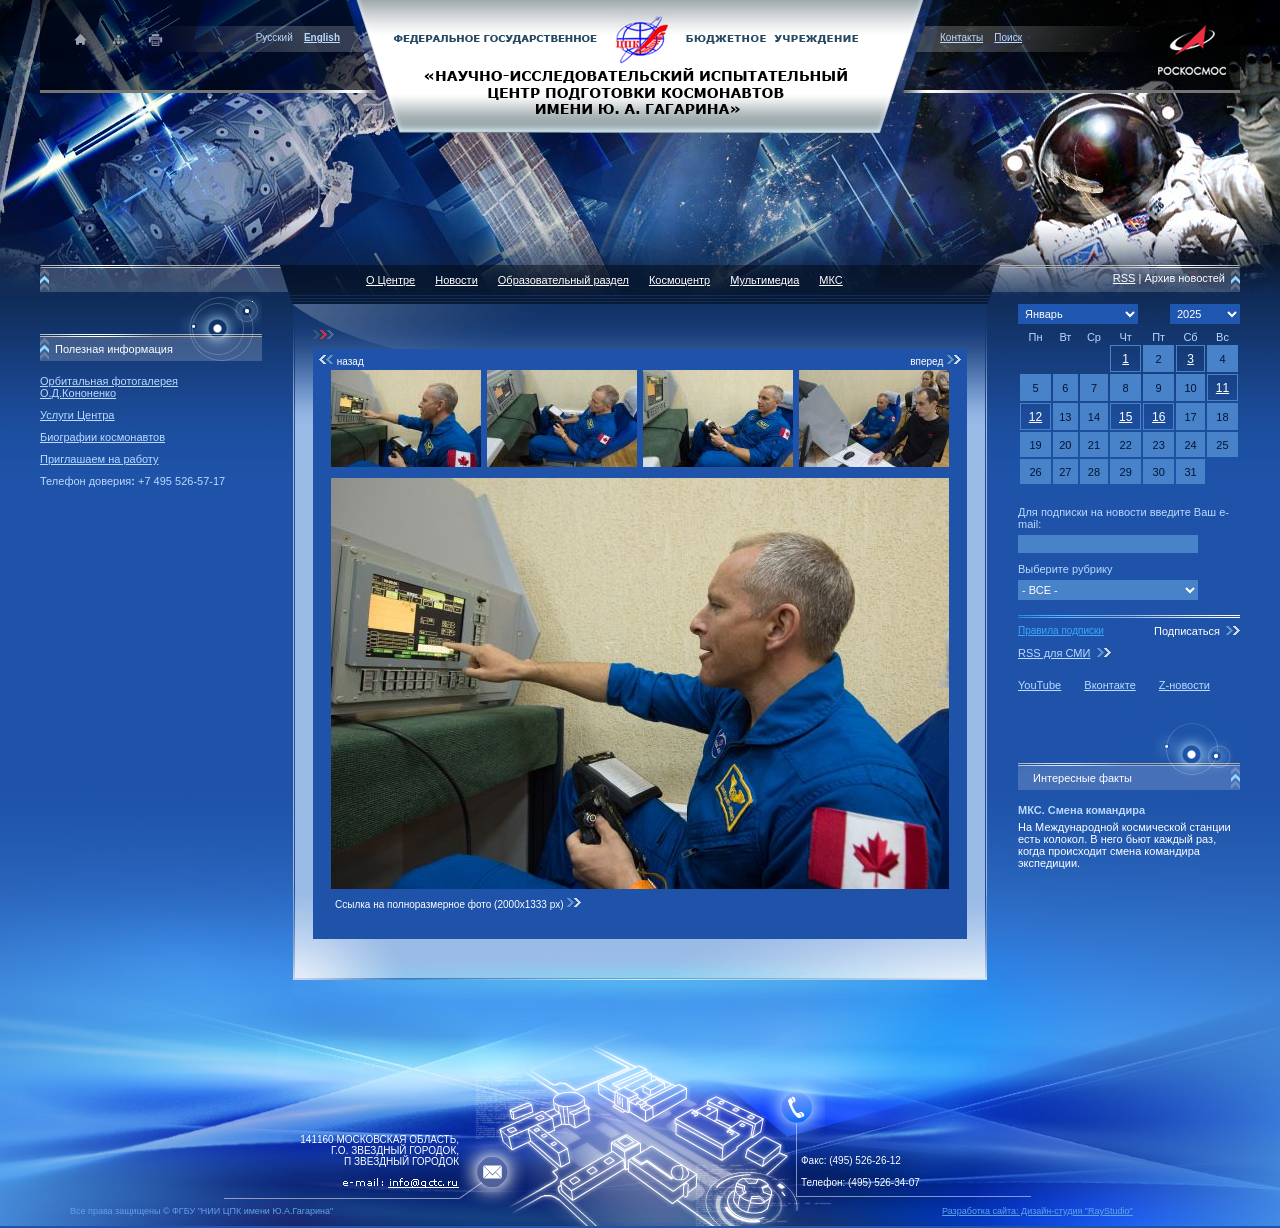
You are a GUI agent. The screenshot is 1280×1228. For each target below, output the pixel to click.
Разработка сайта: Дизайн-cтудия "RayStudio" (1037, 1211)
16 (1158, 417)
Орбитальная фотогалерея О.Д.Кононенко (109, 387)
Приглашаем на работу (99, 459)
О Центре (390, 280)
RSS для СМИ (1054, 653)
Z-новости (1184, 685)
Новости (456, 280)
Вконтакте (1109, 685)
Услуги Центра (77, 415)
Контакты (961, 37)
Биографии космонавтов (102, 437)
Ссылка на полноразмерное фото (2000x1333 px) (458, 904)
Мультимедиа (764, 280)
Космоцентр (679, 280)
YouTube (1039, 685)
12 (1035, 417)
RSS (1124, 278)
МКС (830, 280)
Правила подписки (1061, 630)
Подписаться (1187, 631)
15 (1125, 417)
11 (1222, 388)
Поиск (1008, 37)
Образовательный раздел (563, 280)
